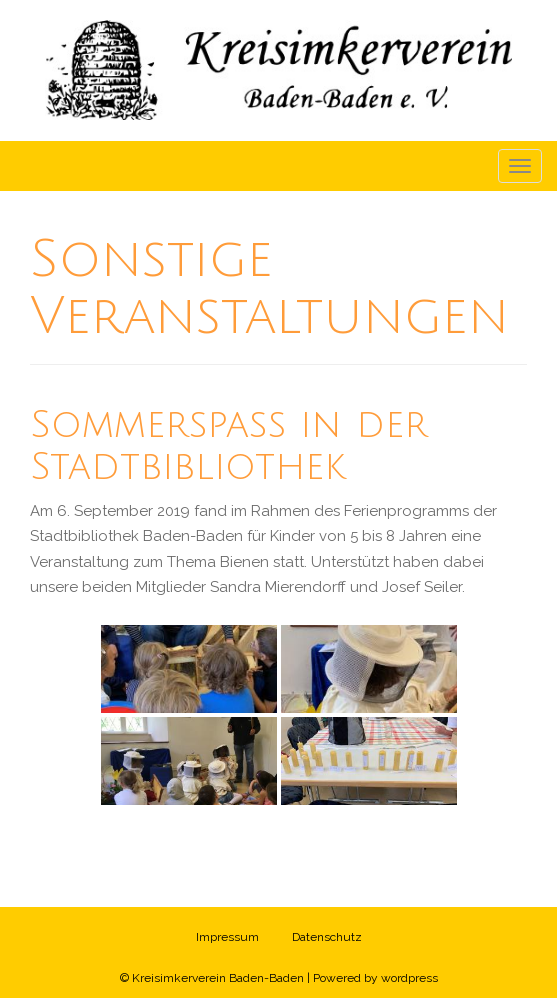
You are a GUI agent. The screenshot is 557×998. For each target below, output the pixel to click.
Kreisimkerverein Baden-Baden (218, 978)
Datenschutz (327, 937)
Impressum (227, 937)
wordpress (409, 978)
